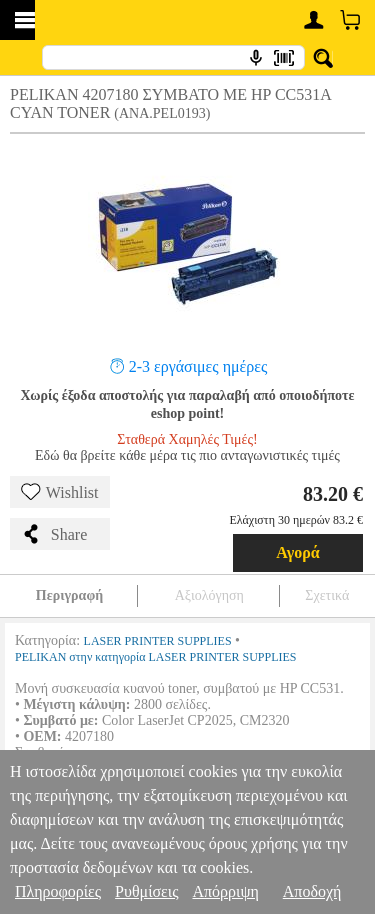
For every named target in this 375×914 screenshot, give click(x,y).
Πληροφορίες (58, 891)
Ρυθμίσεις (146, 891)
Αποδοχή (312, 891)
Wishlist (60, 492)
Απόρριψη (225, 891)
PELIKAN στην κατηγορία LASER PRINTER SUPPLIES (155, 657)
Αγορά (298, 552)
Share (54, 534)
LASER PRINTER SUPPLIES (158, 641)
